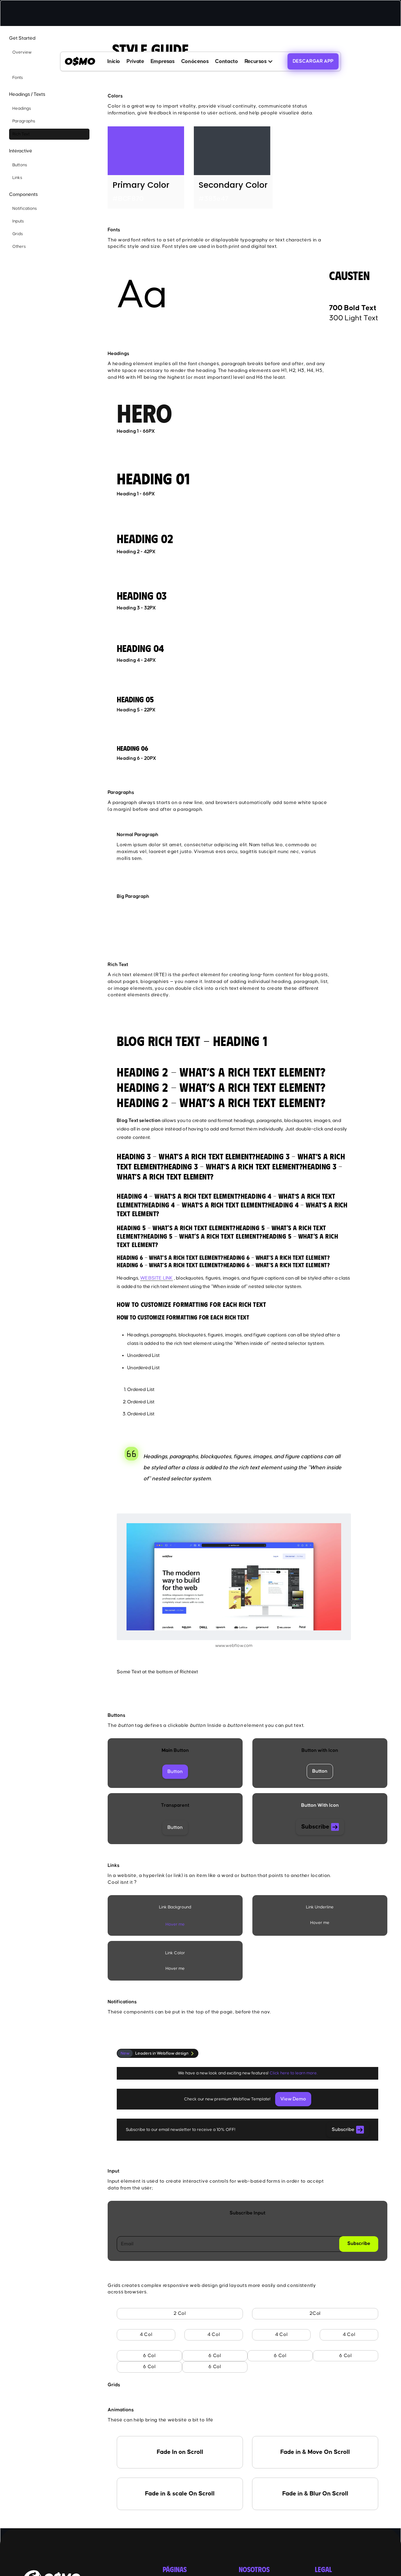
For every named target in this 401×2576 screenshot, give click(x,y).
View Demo (293, 2099)
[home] (80, 61)
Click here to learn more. (293, 2073)
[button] (259, 61)
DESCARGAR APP (313, 61)
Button (175, 1771)
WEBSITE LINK (156, 1278)
